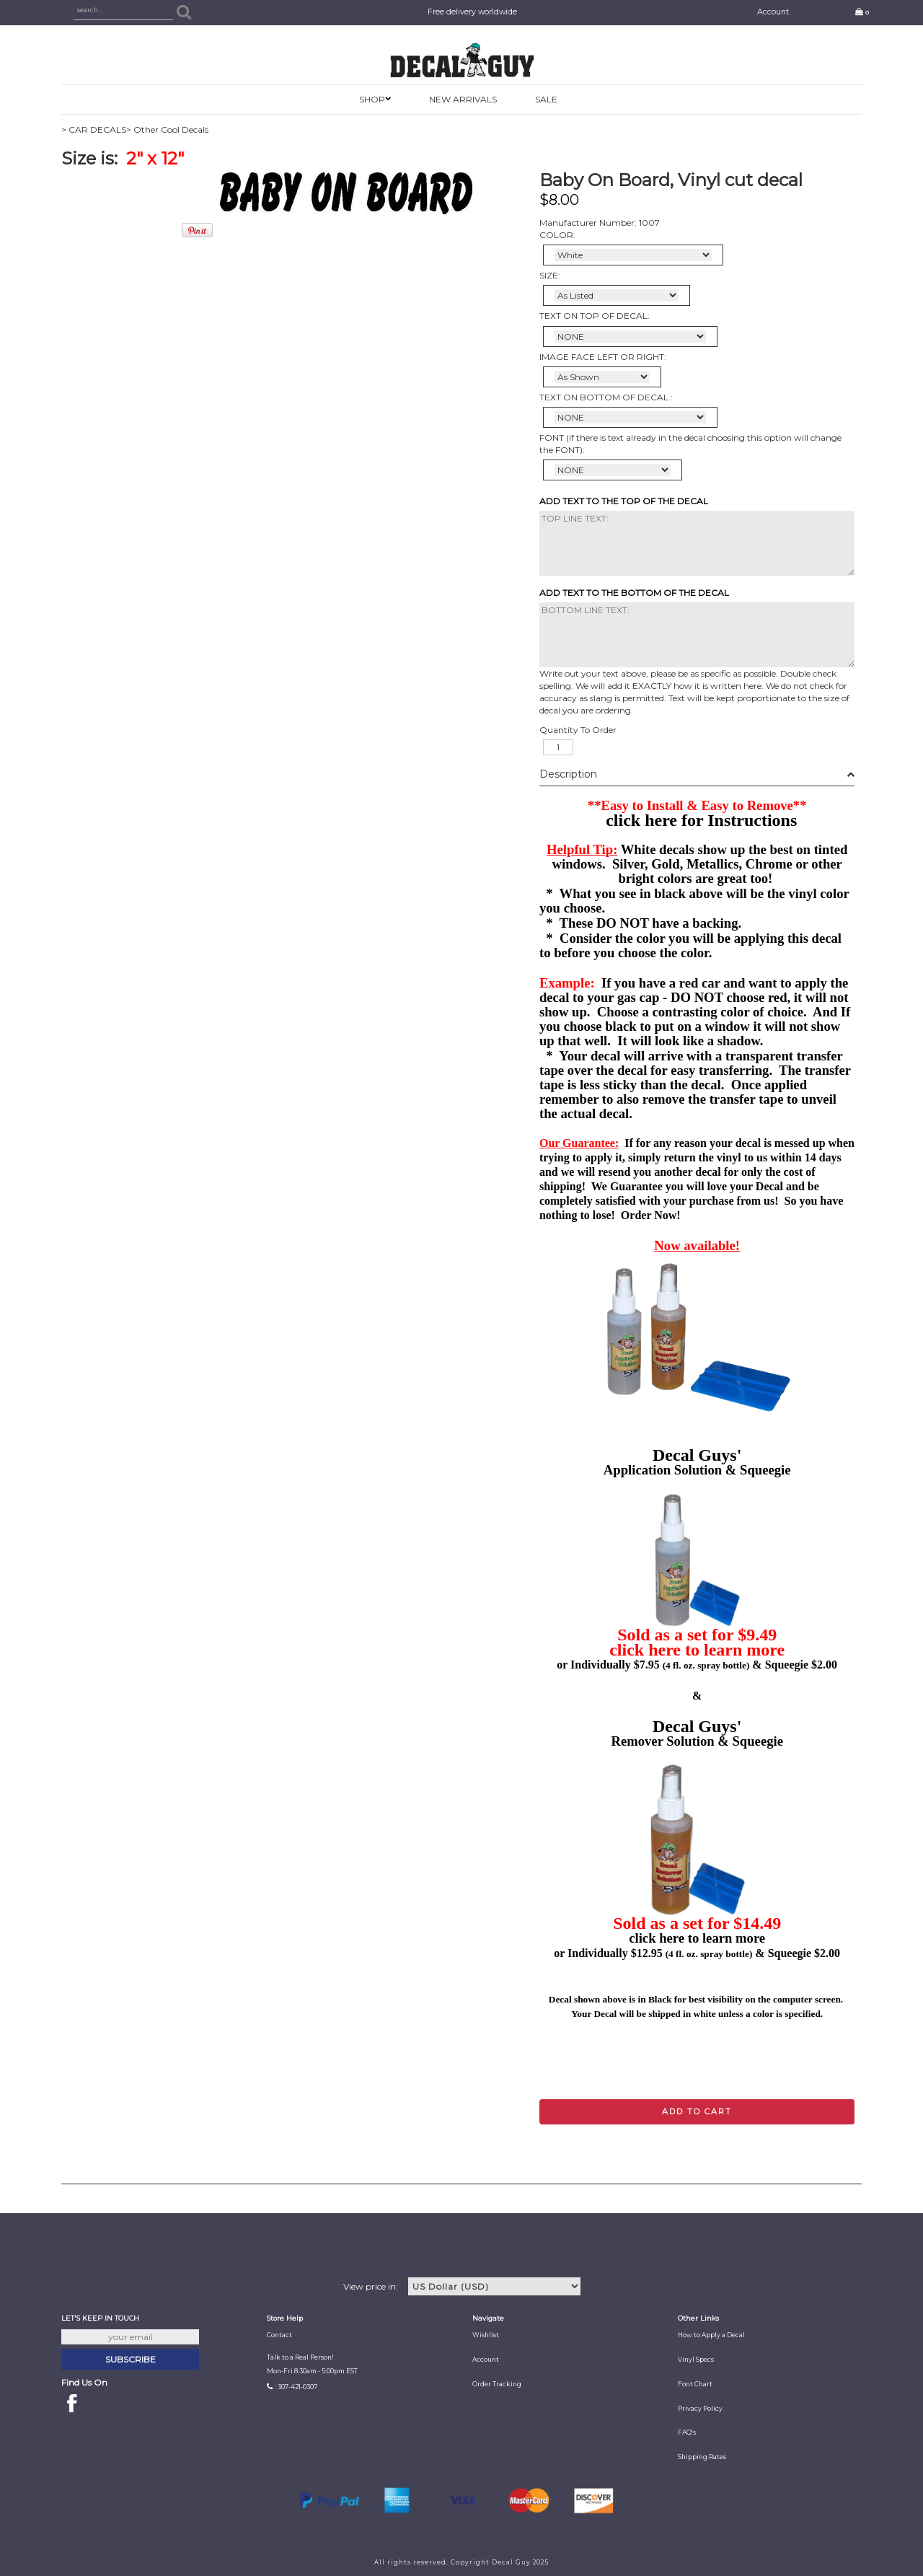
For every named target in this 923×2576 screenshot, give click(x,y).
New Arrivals (463, 99)
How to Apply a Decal (711, 2335)
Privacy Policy (700, 2408)
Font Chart (695, 2384)
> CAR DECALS (93, 129)
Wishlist (485, 2335)
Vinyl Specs (696, 2359)
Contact (279, 2335)
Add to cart (697, 2111)
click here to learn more (697, 1649)
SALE (546, 99)
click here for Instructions (701, 820)
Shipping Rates (702, 2457)
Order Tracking (496, 2384)
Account (773, 12)
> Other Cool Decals (167, 129)
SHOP (372, 99)
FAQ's (687, 2432)
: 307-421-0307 (296, 2387)
